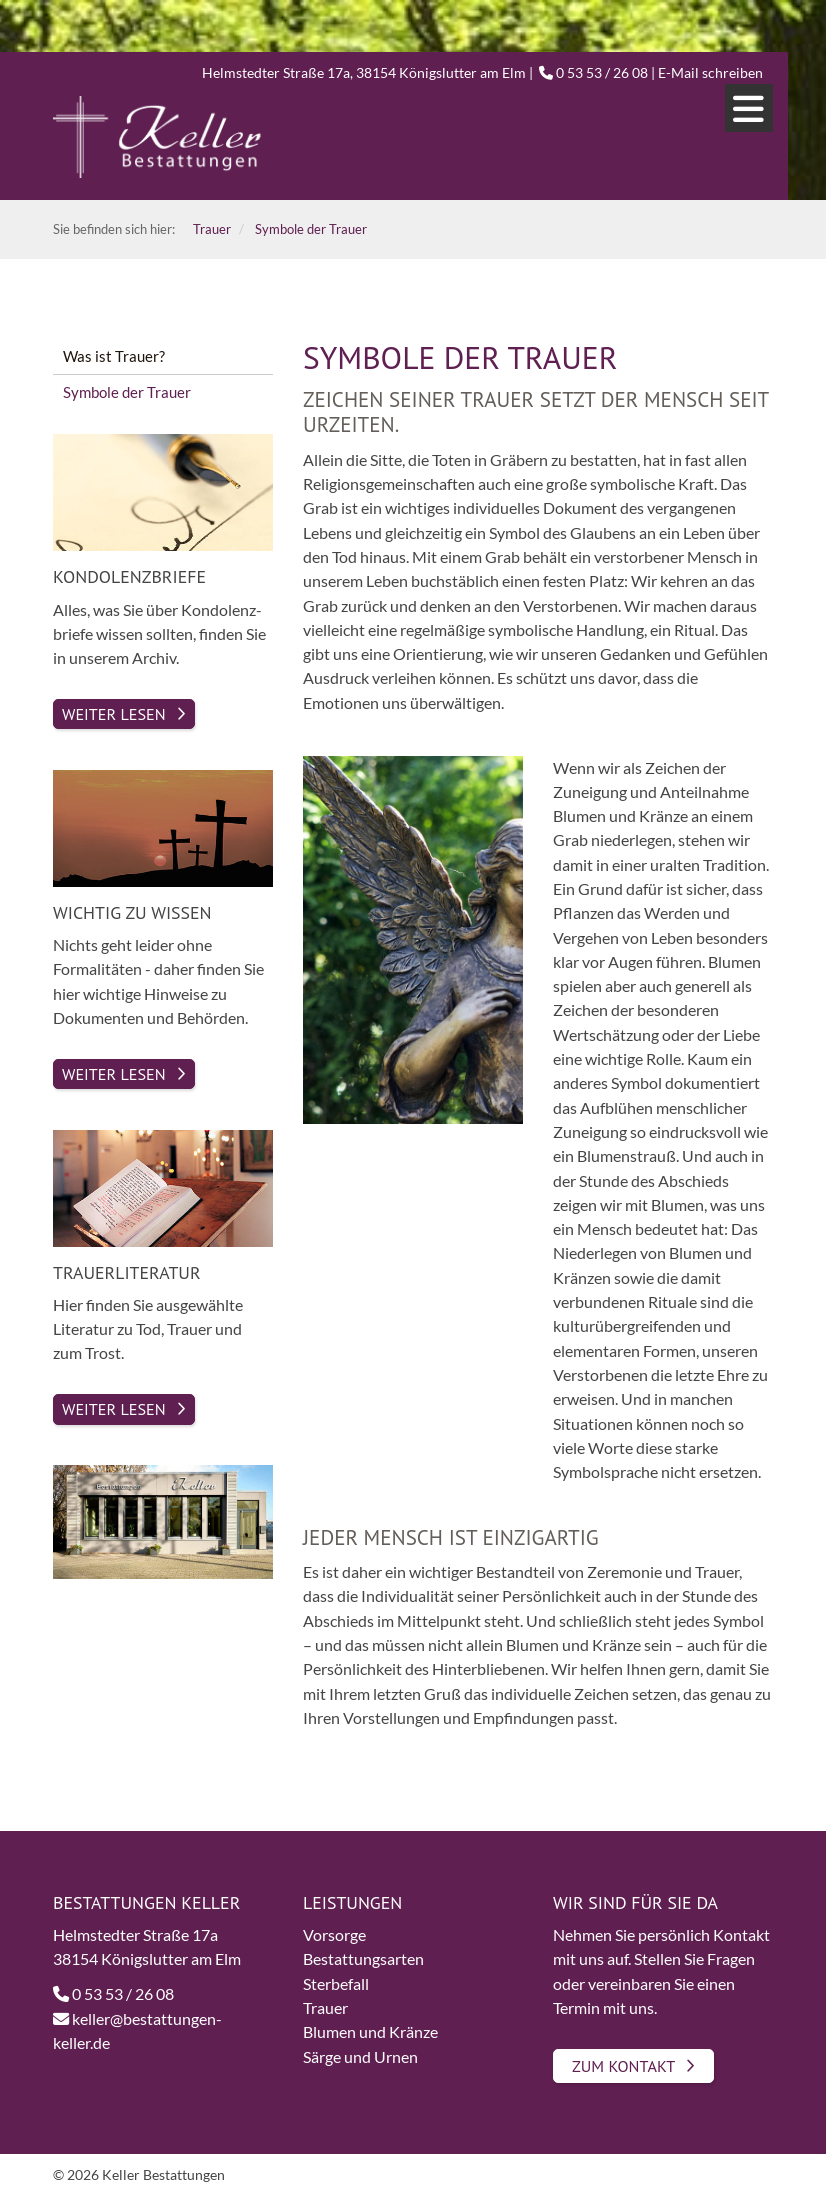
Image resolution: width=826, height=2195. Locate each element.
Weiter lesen (114, 1409)
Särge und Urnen (360, 2056)
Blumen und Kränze (370, 2031)
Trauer (325, 2007)
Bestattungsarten (363, 1958)
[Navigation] (749, 108)
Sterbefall (336, 1983)
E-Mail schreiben (710, 72)
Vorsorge (334, 1934)
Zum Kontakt (623, 2066)
